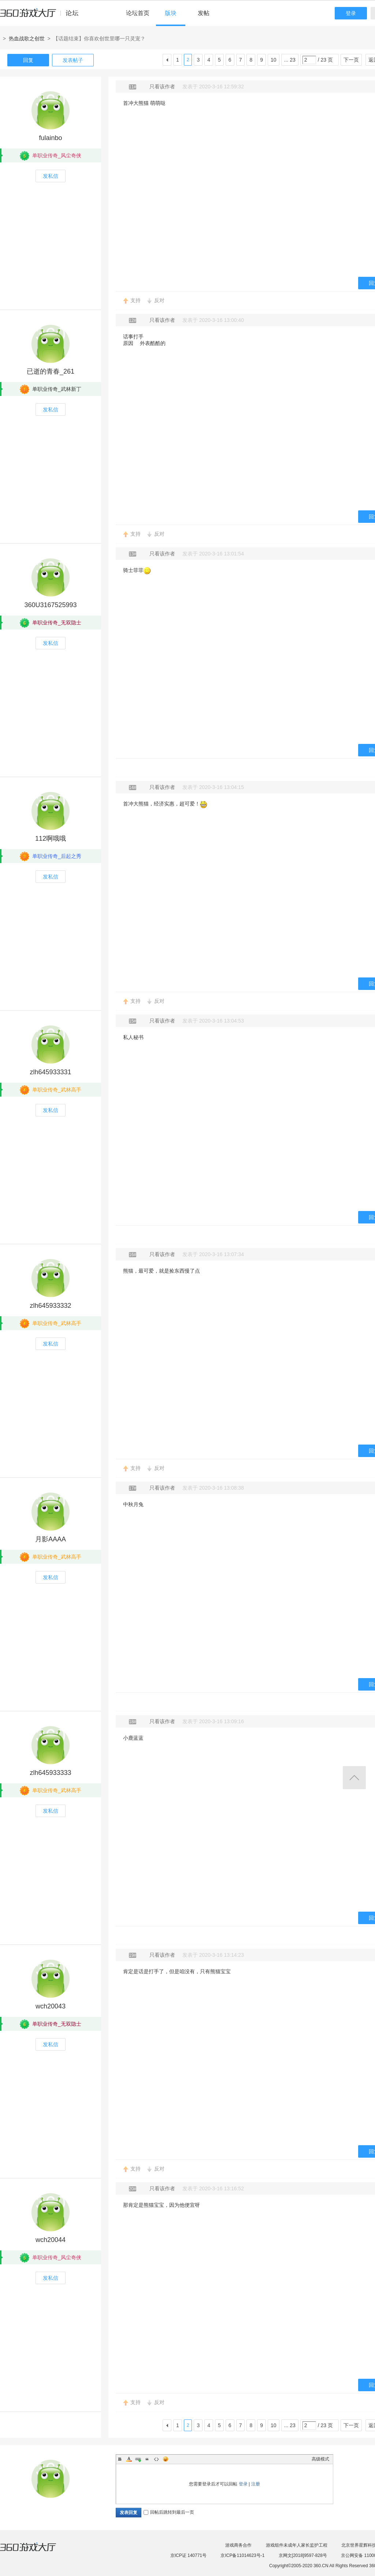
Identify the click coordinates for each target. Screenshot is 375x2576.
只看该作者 (162, 86)
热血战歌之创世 (27, 38)
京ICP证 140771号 (188, 2555)
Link (138, 2459)
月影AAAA (50, 1539)
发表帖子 (73, 60)
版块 (171, 13)
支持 (135, 300)
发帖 (203, 13)
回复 (28, 60)
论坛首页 (137, 13)
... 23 (290, 60)
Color (129, 2459)
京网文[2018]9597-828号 (303, 2555)
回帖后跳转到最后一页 (169, 2512)
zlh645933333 (50, 1772)
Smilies (165, 2459)
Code (156, 2459)
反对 (159, 300)
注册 (255, 2484)
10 (273, 60)
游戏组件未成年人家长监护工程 (296, 2545)
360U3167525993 (50, 605)
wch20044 (51, 2239)
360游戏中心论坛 (42, 16)
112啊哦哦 (50, 838)
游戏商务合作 (238, 2545)
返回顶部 (354, 1777)
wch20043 (51, 2006)
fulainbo (50, 138)
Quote (147, 2459)
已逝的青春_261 (50, 371)
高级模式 (320, 2459)
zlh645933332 (50, 1305)
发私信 (50, 176)
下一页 (351, 60)
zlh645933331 (50, 1072)
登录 (351, 13)
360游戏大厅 (35, 2551)
